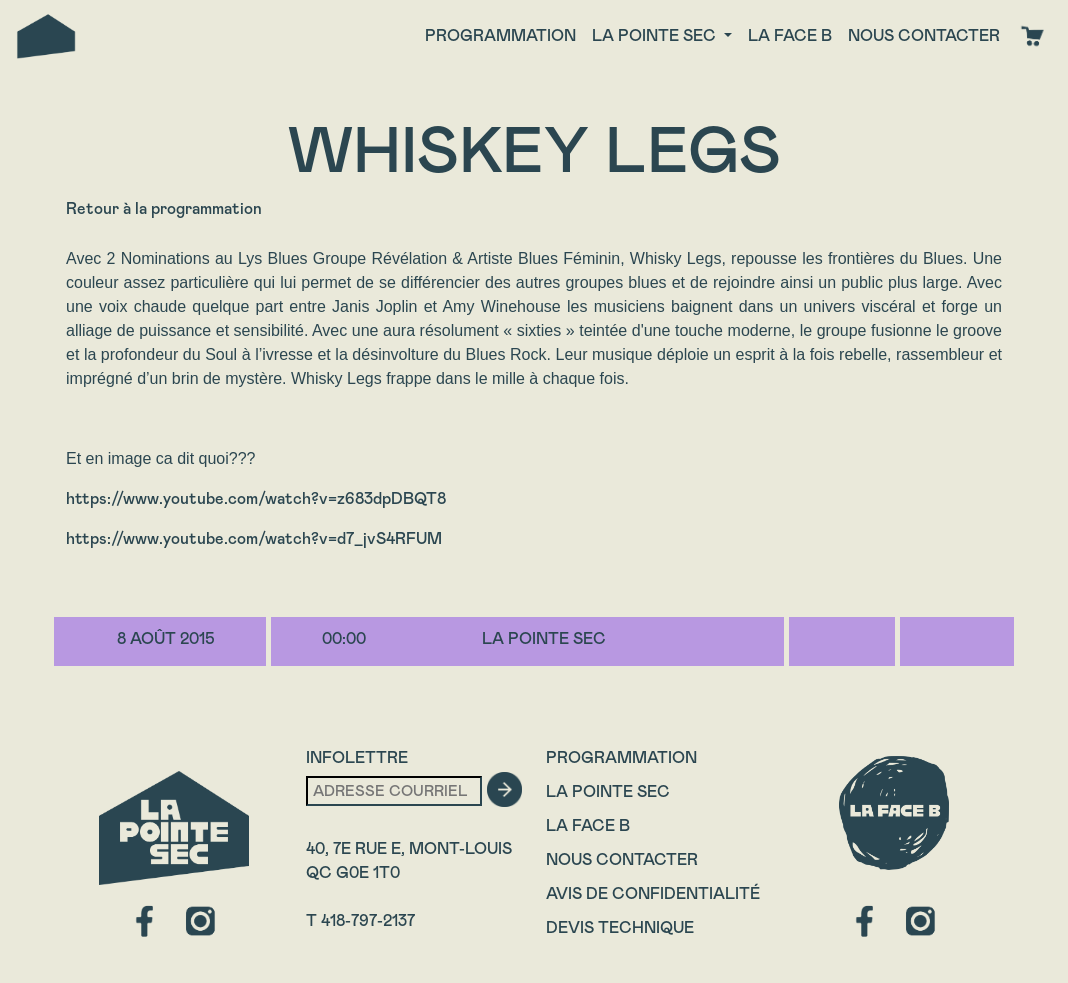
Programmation (500, 35)
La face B (790, 35)
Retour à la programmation (164, 208)
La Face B (588, 825)
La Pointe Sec (608, 791)
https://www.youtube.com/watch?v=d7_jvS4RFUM (254, 538)
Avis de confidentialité (653, 893)
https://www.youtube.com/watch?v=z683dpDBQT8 (256, 498)
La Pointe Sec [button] (656, 35)
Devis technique (620, 927)
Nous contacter (924, 35)
